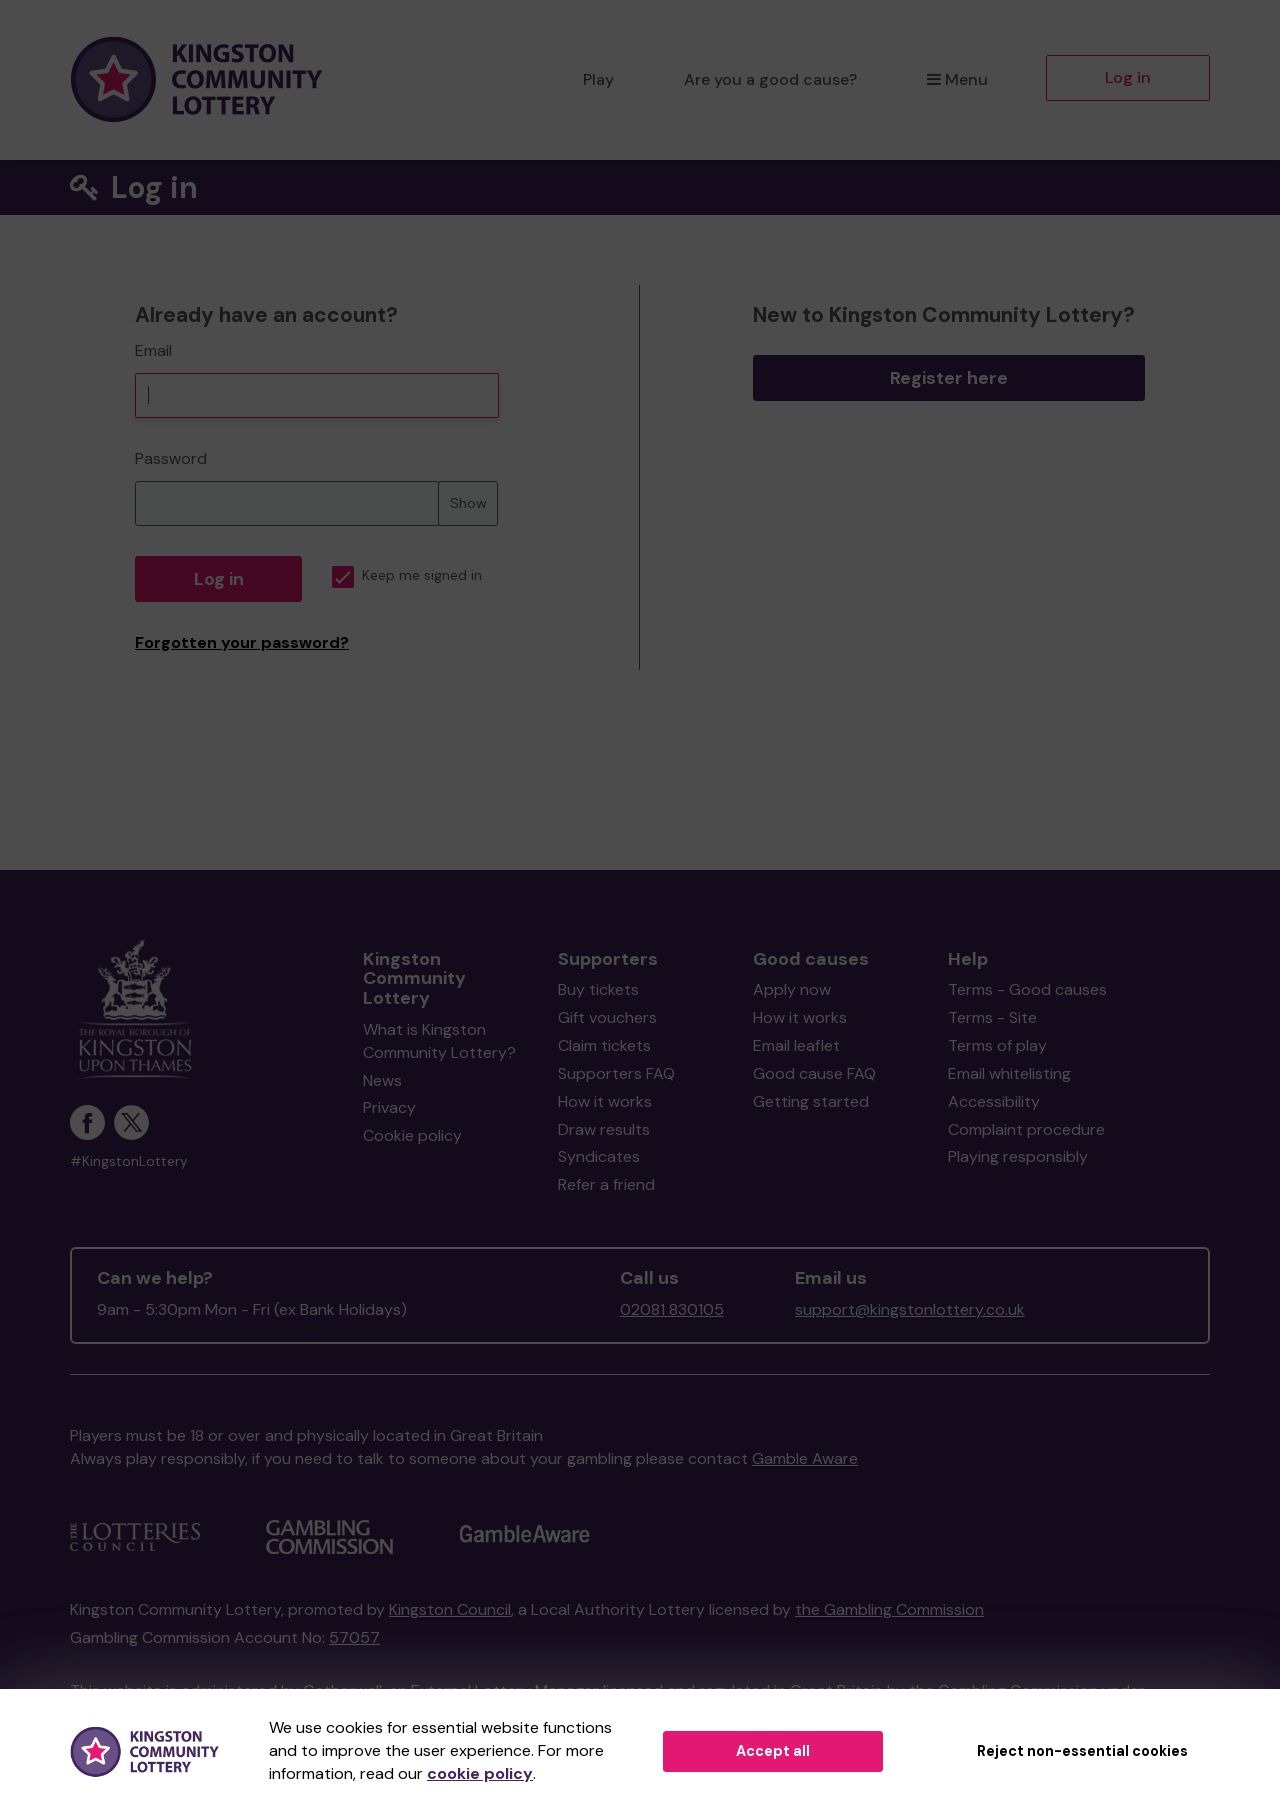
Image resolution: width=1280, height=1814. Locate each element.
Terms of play (997, 1045)
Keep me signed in (407, 575)
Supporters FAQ (616, 1073)
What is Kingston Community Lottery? (439, 1041)
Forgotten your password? (242, 642)
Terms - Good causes (1027, 989)
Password (171, 458)
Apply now (792, 989)
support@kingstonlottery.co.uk (910, 1309)
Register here (949, 378)
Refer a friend (606, 1184)
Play (598, 79)
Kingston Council (450, 1609)
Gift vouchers (607, 1017)
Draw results (604, 1129)
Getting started (811, 1101)
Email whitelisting (1009, 1073)
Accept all (773, 1751)
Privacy (389, 1107)
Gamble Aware (805, 1458)
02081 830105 (672, 1309)
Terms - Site (992, 1017)
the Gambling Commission (889, 1609)
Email (153, 350)
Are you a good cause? (770, 79)
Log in (1128, 77)
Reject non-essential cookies (1082, 1751)
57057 (354, 1637)
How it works (605, 1101)
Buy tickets (598, 989)
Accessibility (994, 1101)
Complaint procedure (1026, 1129)
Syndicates (599, 1156)
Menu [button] (957, 79)
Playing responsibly (1018, 1156)
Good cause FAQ (814, 1073)
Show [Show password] (468, 503)
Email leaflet (796, 1045)
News (382, 1080)
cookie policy (480, 1773)
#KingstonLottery (129, 1161)
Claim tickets (604, 1045)
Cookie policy (412, 1135)
